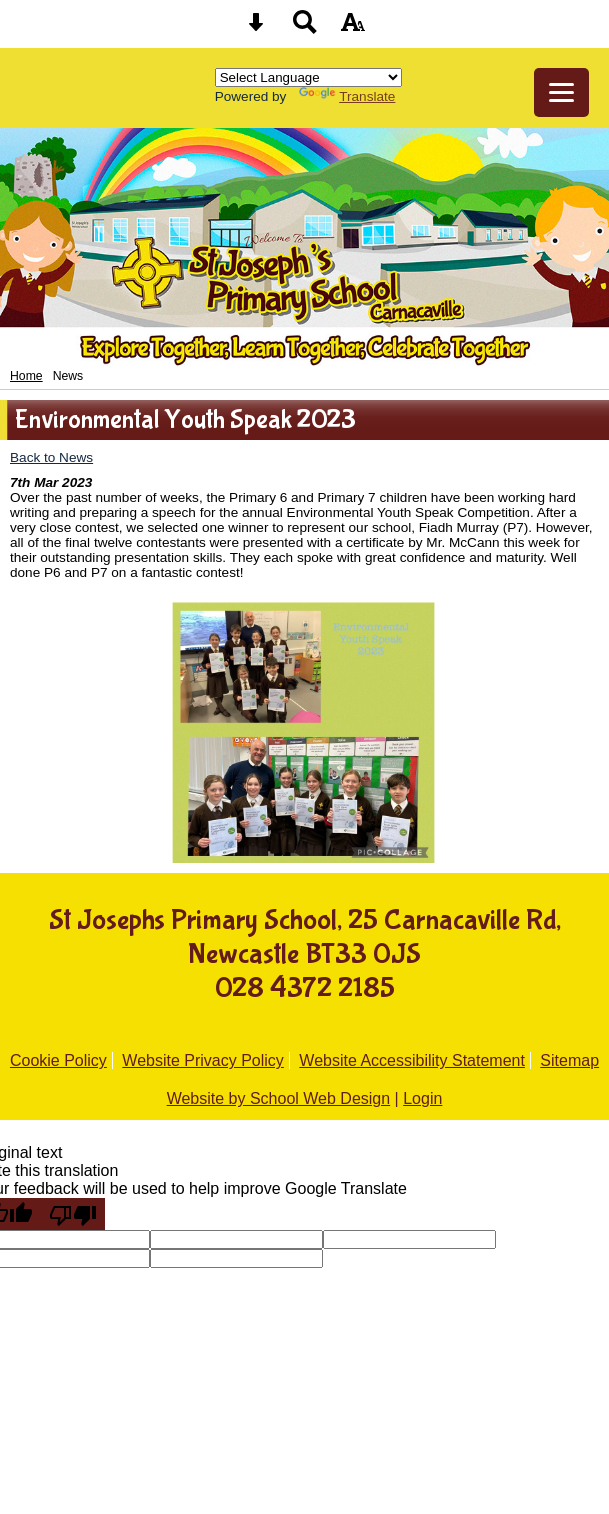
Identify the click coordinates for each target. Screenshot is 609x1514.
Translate (347, 96)
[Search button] (305, 28)
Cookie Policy (58, 1060)
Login (422, 1098)
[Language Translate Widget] (308, 77)
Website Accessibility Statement (412, 1060)
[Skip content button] (256, 28)
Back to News (51, 457)
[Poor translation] (73, 1214)
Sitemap (569, 1060)
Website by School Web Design (279, 1098)
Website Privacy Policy (203, 1060)
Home (26, 376)
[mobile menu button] (561, 92)
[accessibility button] (353, 28)
